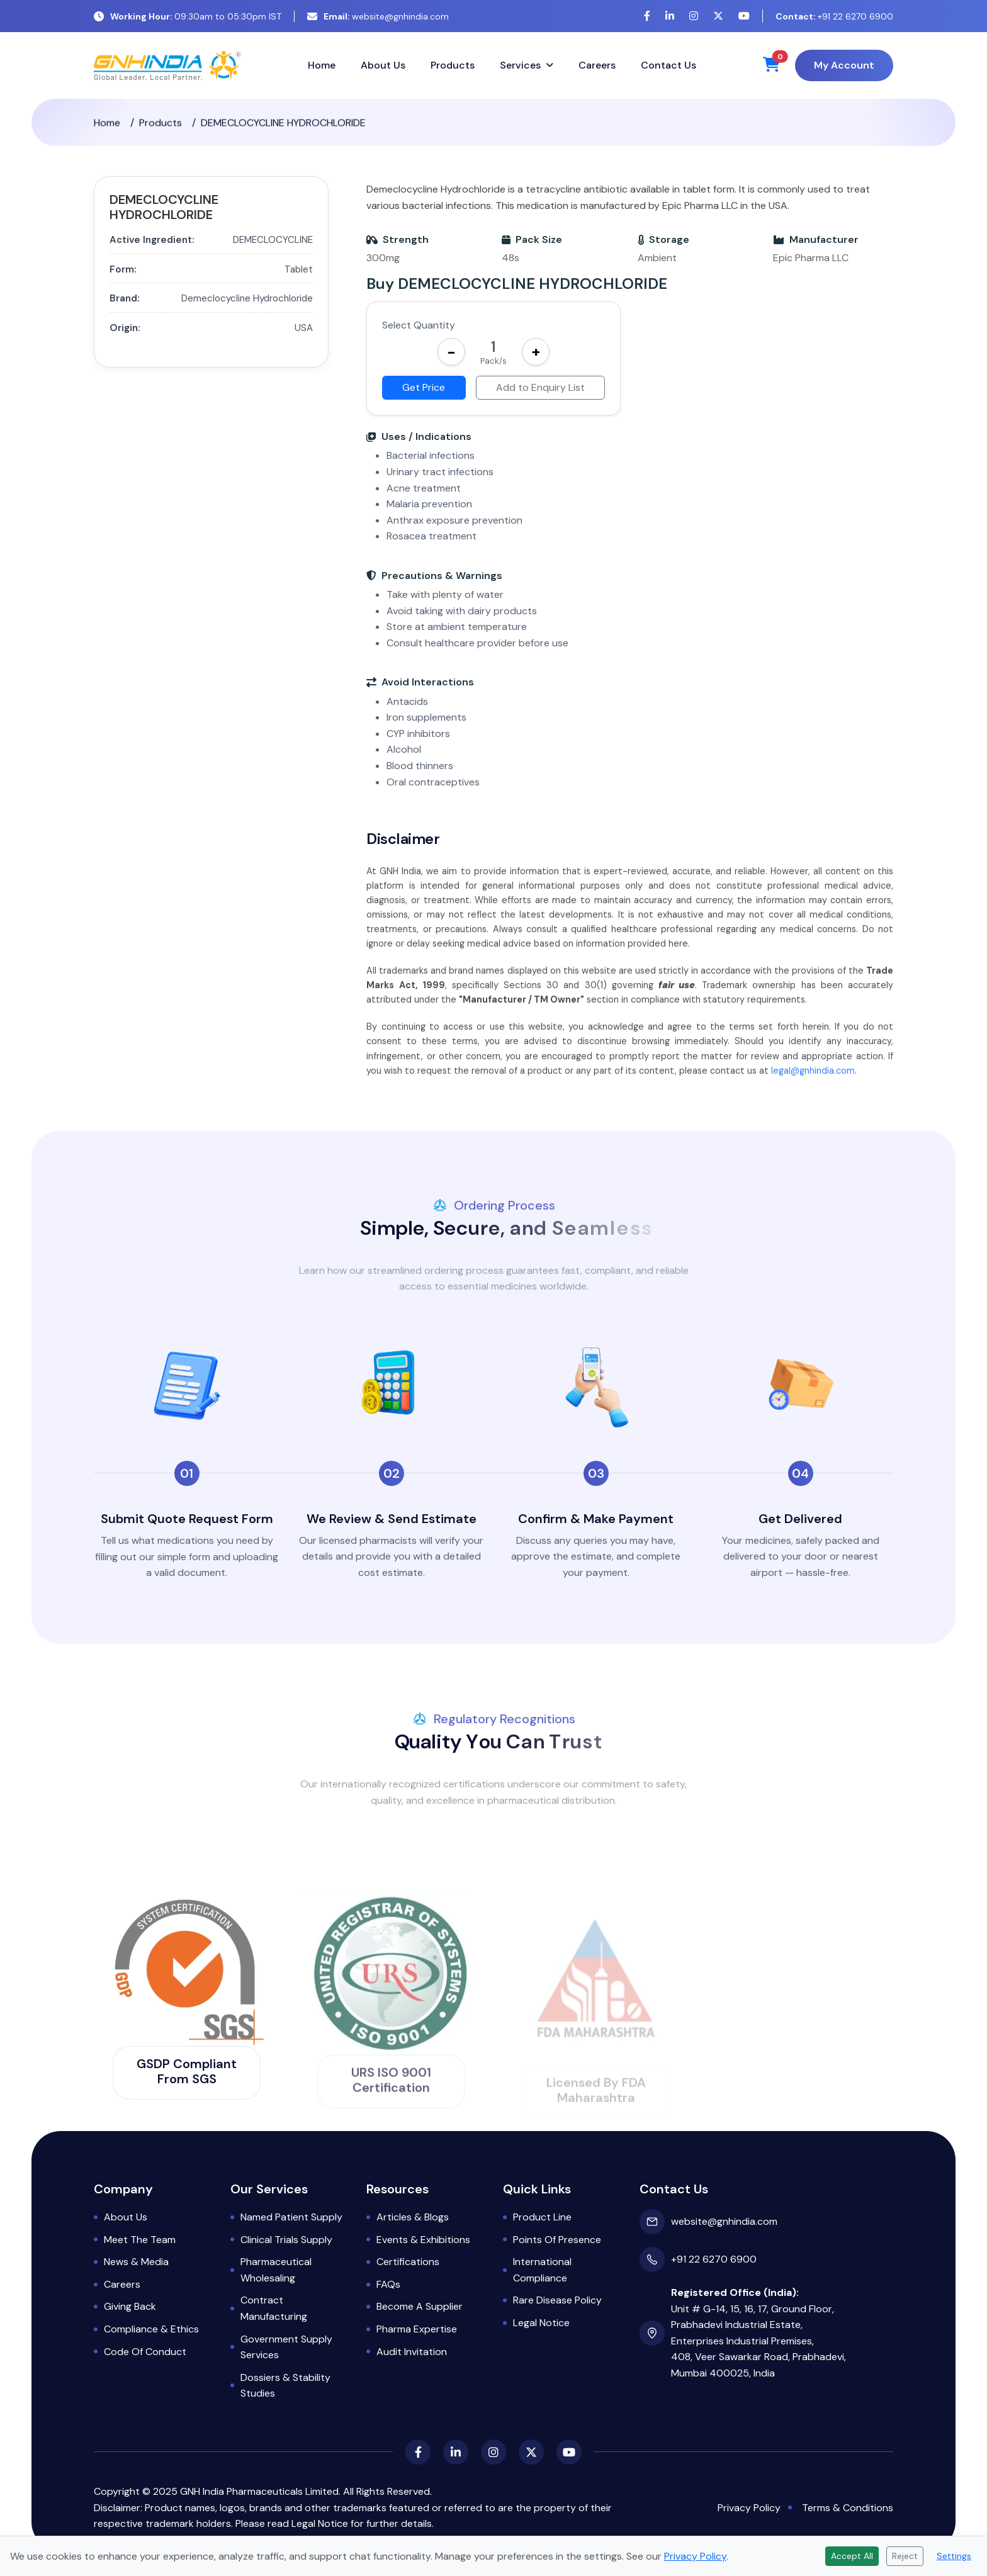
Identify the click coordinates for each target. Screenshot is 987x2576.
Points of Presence (557, 2239)
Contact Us (668, 65)
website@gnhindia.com (378, 16)
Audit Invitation (411, 2351)
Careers (597, 65)
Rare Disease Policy (557, 2300)
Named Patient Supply (291, 2217)
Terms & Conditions (847, 2507)
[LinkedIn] (669, 16)
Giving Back (130, 2306)
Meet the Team (140, 2239)
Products (453, 65)
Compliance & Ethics (151, 2329)
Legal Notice (541, 2322)
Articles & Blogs (412, 2217)
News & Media (136, 2261)
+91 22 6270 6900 (834, 16)
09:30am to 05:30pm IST (187, 16)
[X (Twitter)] (718, 16)
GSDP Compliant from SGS (187, 2071)
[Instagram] (693, 16)
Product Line (542, 2217)
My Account (844, 65)
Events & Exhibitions (423, 2239)
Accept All (852, 2556)
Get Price (423, 387)
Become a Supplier (419, 2306)
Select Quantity (418, 325)
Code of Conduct (145, 2351)
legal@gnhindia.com (813, 1085)
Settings (954, 2556)
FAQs (388, 2284)
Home (322, 65)
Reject (905, 2556)
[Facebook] (647, 16)
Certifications (407, 2261)
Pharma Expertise (416, 2329)
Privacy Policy (749, 2507)
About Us (383, 65)
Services (520, 65)
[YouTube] (744, 16)
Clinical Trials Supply (286, 2239)
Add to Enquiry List (540, 387)
